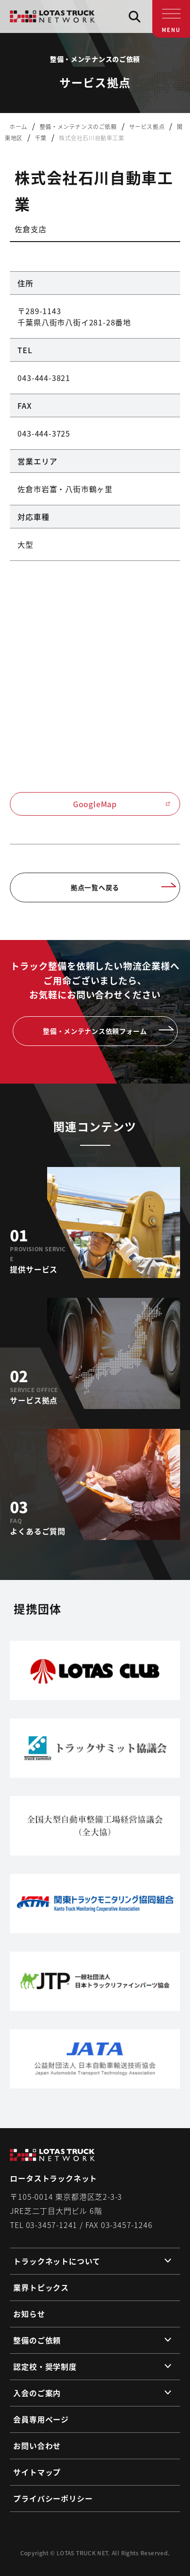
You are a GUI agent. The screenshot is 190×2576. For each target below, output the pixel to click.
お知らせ (29, 2313)
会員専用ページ (41, 2419)
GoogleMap (121, 804)
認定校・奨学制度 (44, 2366)
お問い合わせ (37, 2445)
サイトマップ (37, 2472)
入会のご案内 (37, 2392)
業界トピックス (41, 2287)
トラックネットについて (56, 2261)
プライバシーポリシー (52, 2498)
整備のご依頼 (37, 2340)
